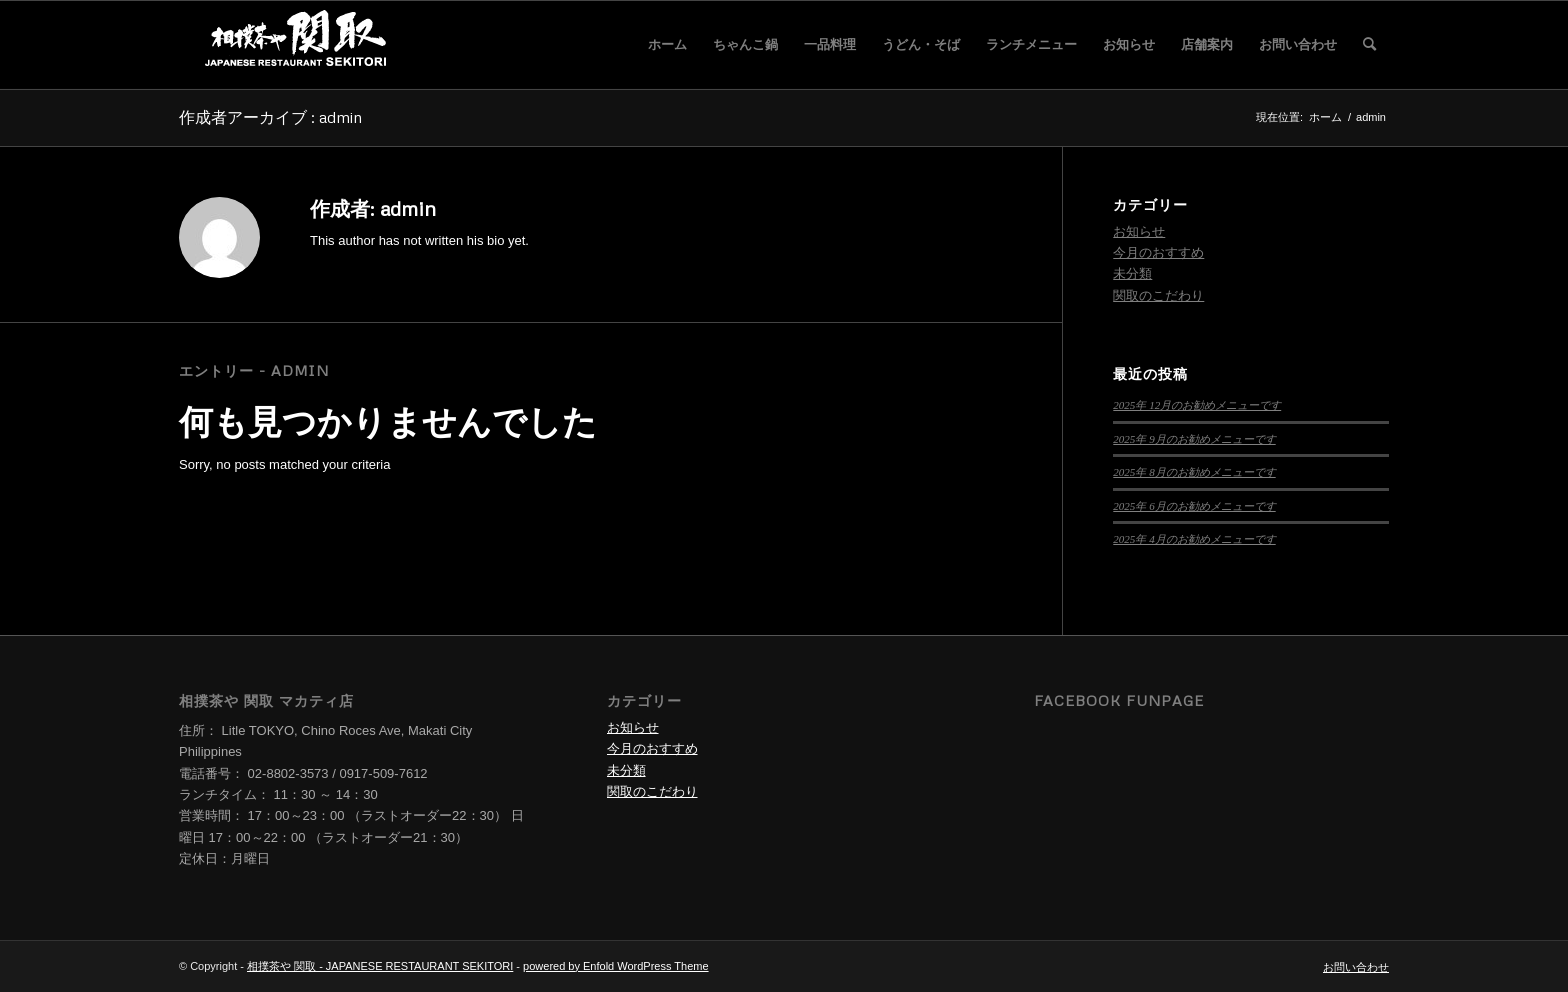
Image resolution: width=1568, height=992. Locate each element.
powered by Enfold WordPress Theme (615, 966)
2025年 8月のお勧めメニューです (1194, 472)
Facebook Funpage (1119, 700)
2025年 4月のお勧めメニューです (1194, 539)
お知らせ (1139, 231)
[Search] (1369, 45)
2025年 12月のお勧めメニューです (1197, 405)
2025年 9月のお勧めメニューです (1194, 439)
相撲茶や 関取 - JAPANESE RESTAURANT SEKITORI (380, 966)
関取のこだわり (1158, 295)
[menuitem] (667, 45)
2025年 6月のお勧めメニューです (1194, 506)
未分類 (1132, 273)
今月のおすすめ (1158, 252)
